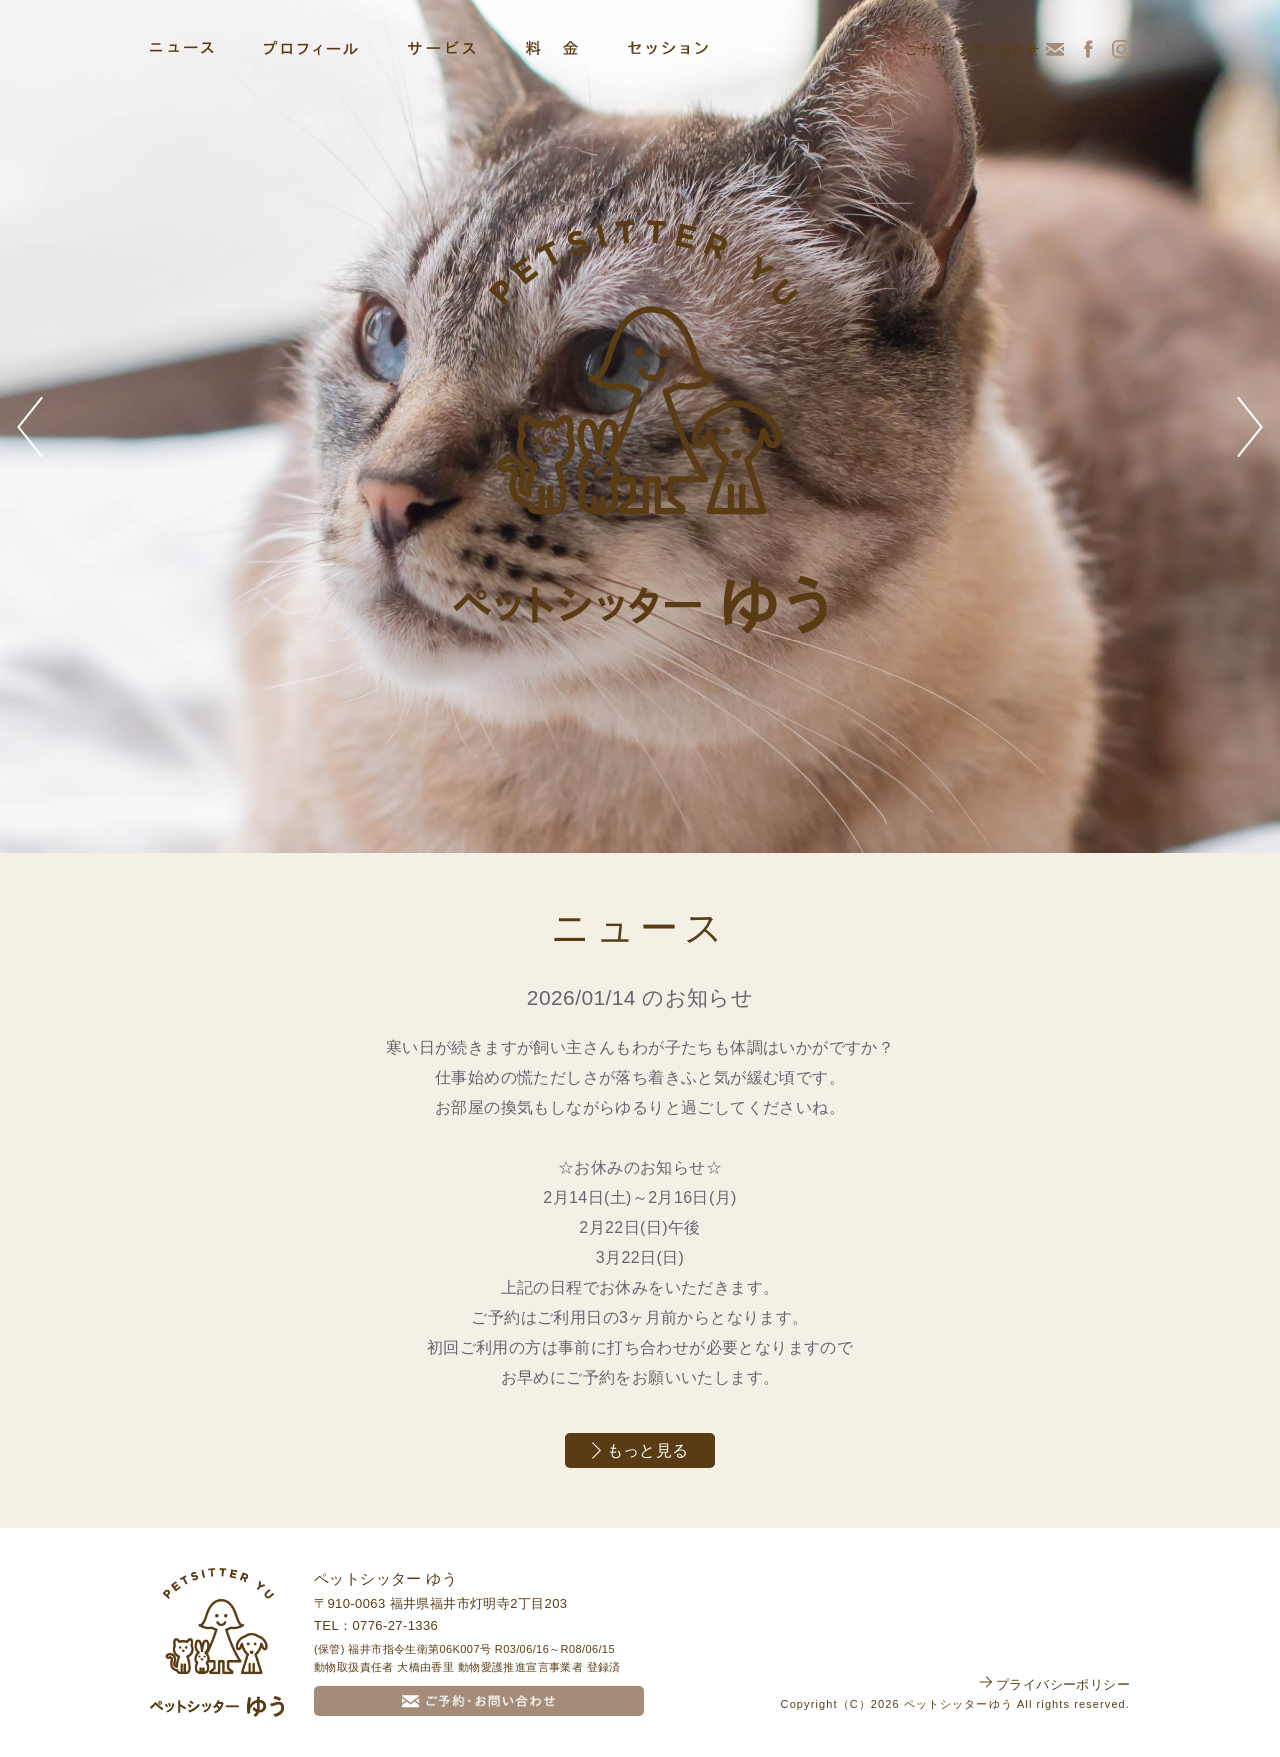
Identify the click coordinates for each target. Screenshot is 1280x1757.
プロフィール (311, 48)
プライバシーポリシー (1063, 1684)
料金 (552, 48)
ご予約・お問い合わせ (972, 49)
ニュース (182, 48)
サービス (442, 48)
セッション (668, 48)
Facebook (1088, 49)
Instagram (1121, 49)
